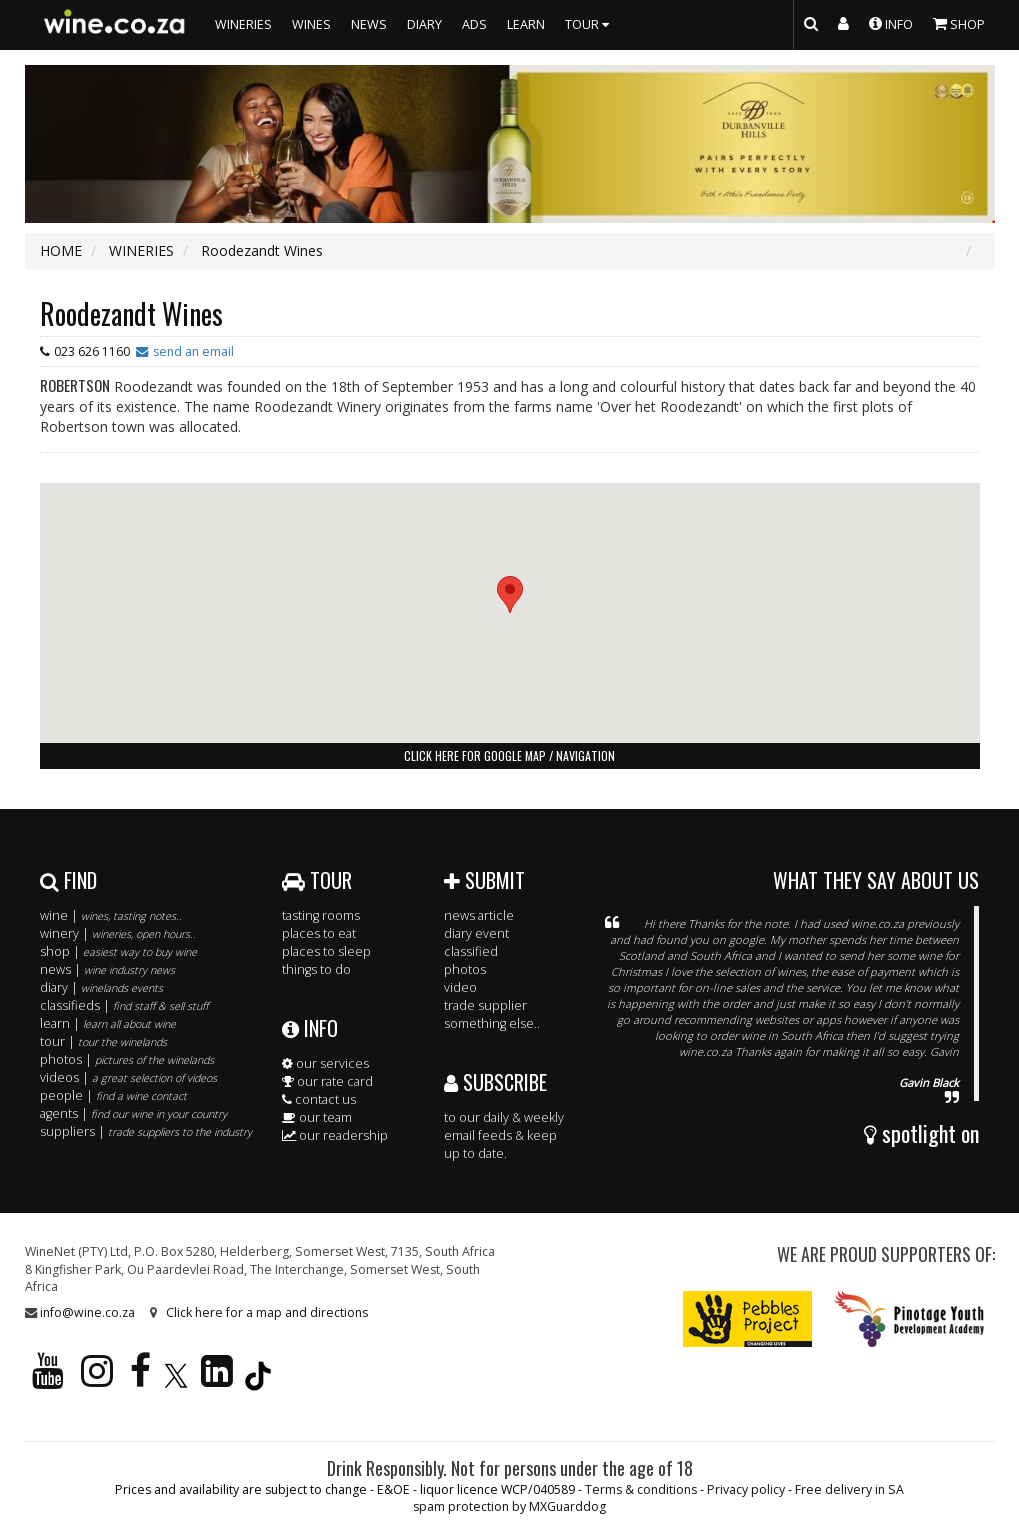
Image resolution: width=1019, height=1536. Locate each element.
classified (471, 951)
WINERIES (243, 24)
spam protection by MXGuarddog (509, 1506)
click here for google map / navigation (509, 755)
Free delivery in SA (849, 1489)
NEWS (369, 24)
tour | (103, 1041)
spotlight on (921, 1133)
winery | (118, 933)
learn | (108, 1023)
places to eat (319, 933)
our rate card (327, 1081)
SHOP (959, 23)
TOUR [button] (589, 24)
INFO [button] (891, 23)
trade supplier (485, 1005)
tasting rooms (321, 915)
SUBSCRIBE (495, 1082)
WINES (311, 24)
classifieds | (124, 1005)
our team (317, 1117)
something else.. (492, 1023)
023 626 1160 (92, 351)
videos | (128, 1077)
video (460, 987)
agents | (133, 1113)
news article (479, 915)
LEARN (526, 24)
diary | (101, 987)
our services (325, 1063)
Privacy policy (746, 1489)
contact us (319, 1099)
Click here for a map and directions (267, 1312)
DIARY (424, 24)
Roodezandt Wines (131, 313)
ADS (474, 24)
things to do (316, 969)
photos (465, 969)
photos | (127, 1059)
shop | (118, 951)
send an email (193, 351)
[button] (510, 594)
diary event (476, 933)
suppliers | (146, 1131)
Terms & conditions (641, 1489)
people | (113, 1095)
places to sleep (326, 951)
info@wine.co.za (87, 1312)
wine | (111, 915)
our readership (335, 1135)
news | (107, 969)
